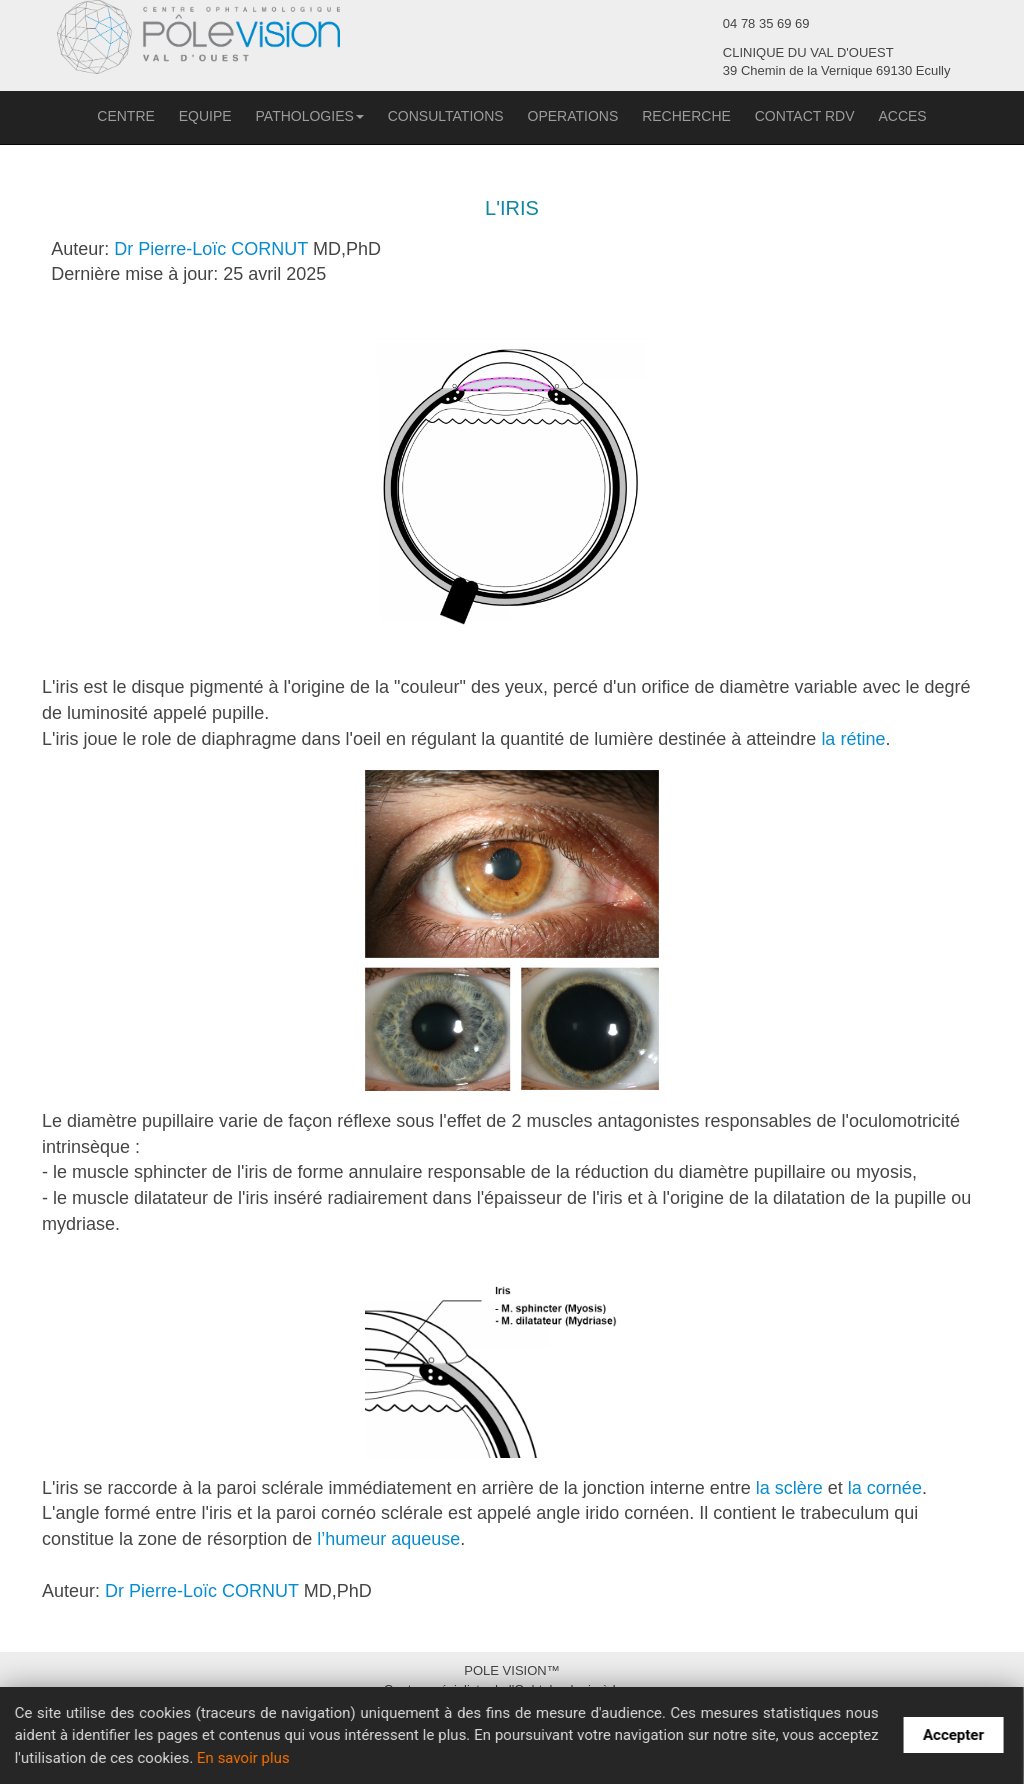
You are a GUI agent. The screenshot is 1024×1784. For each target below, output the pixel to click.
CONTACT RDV (805, 116)
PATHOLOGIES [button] (310, 116)
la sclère (789, 1488)
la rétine (853, 739)
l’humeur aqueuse (388, 1539)
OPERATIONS (573, 116)
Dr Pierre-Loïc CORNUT (211, 249)
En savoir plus (243, 1758)
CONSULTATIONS (446, 116)
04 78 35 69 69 (766, 23)
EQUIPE (205, 116)
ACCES (902, 116)
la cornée (885, 1488)
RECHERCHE (686, 116)
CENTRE (126, 116)
